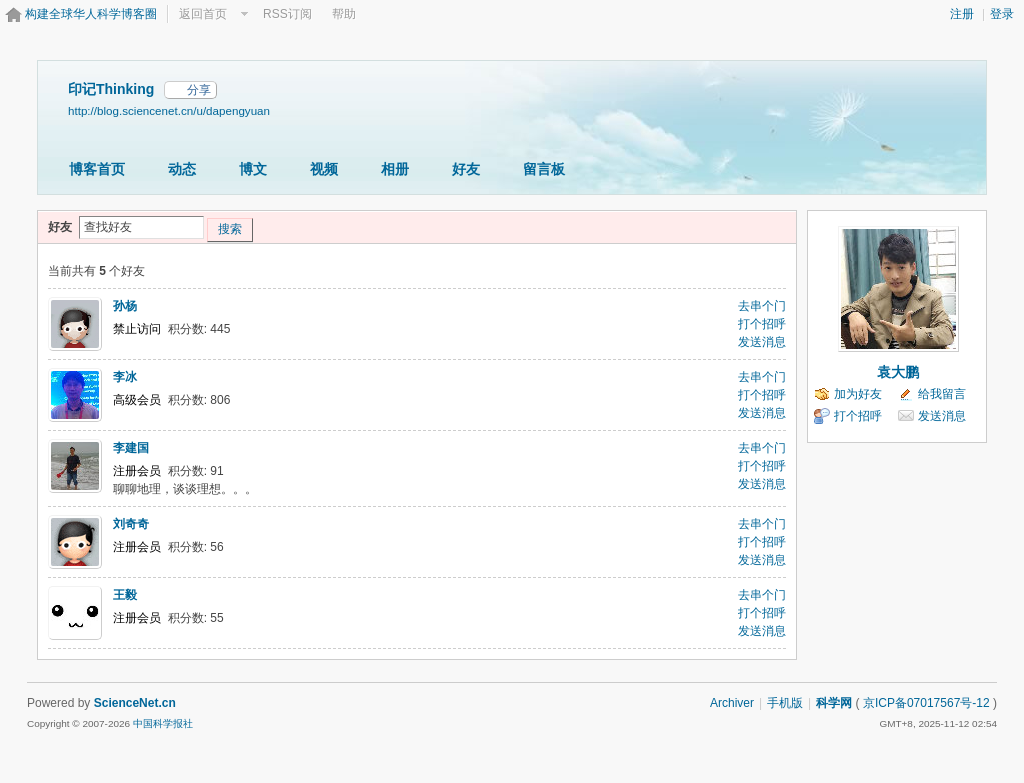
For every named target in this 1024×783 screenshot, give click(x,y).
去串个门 (762, 306)
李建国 (131, 448)
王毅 (125, 595)
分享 (199, 90)
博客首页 (97, 169)
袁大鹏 (898, 372)
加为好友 (858, 394)
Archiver (732, 703)
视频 (324, 169)
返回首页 (203, 14)
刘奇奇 (131, 524)
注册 (962, 14)
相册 (395, 169)
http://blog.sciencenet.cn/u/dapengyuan (169, 110)
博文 (253, 169)
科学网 (834, 703)
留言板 (544, 169)
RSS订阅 (287, 14)
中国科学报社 (163, 723)
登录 (1002, 14)
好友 (466, 169)
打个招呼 (762, 324)
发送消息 (762, 342)
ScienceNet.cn (135, 703)
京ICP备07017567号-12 (926, 703)
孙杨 (125, 306)
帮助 (344, 14)
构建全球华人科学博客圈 (91, 14)
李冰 (125, 377)
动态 (182, 169)
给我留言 (942, 394)
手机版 (785, 703)
